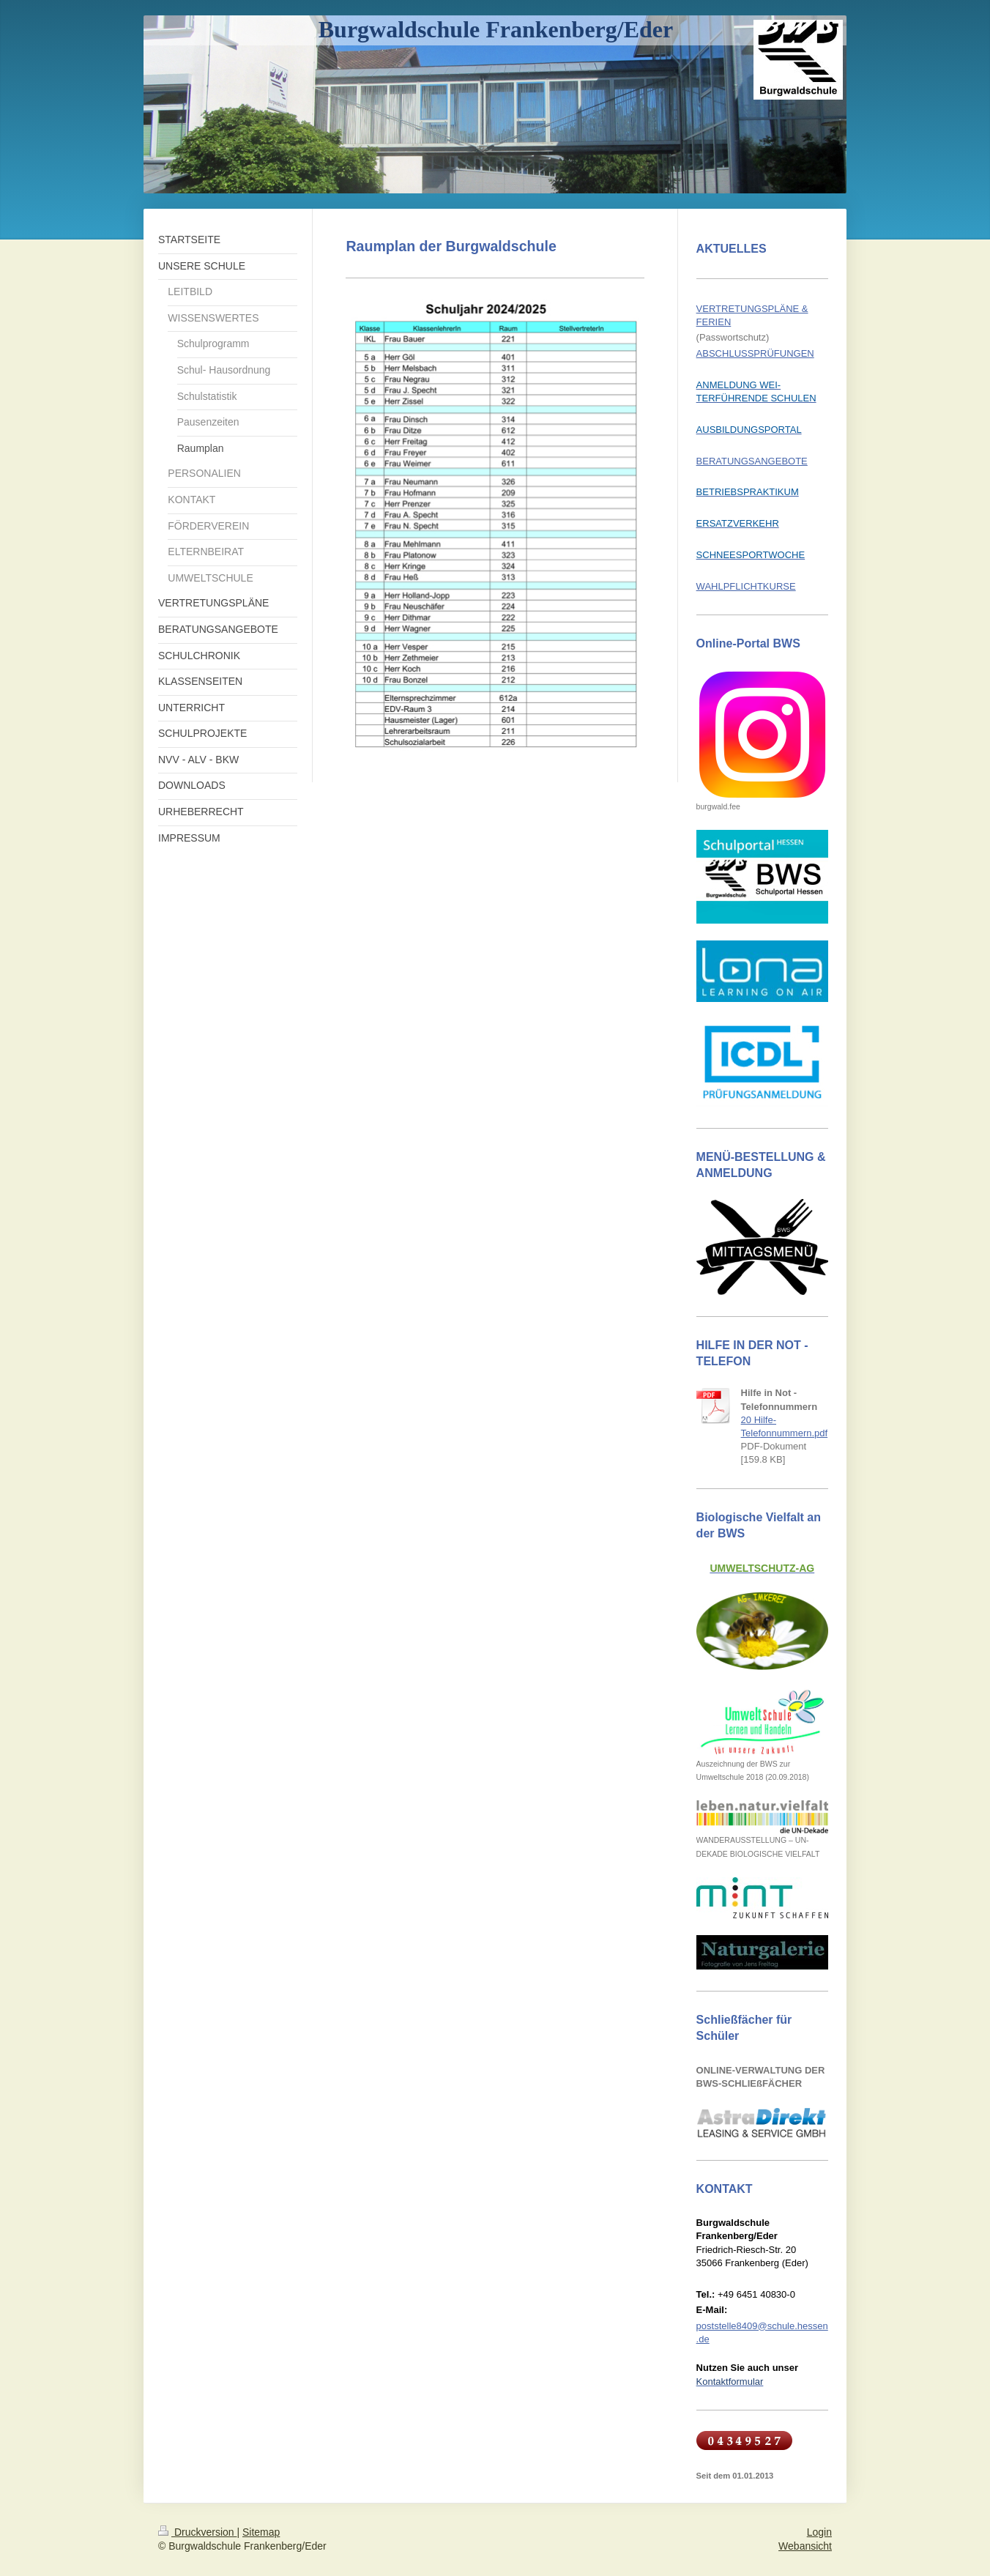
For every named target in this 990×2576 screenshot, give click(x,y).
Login (819, 2532)
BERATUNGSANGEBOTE (752, 461)
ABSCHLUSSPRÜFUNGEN (755, 353)
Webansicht (805, 2546)
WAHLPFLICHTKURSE (746, 586)
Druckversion (197, 2532)
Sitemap (261, 2532)
